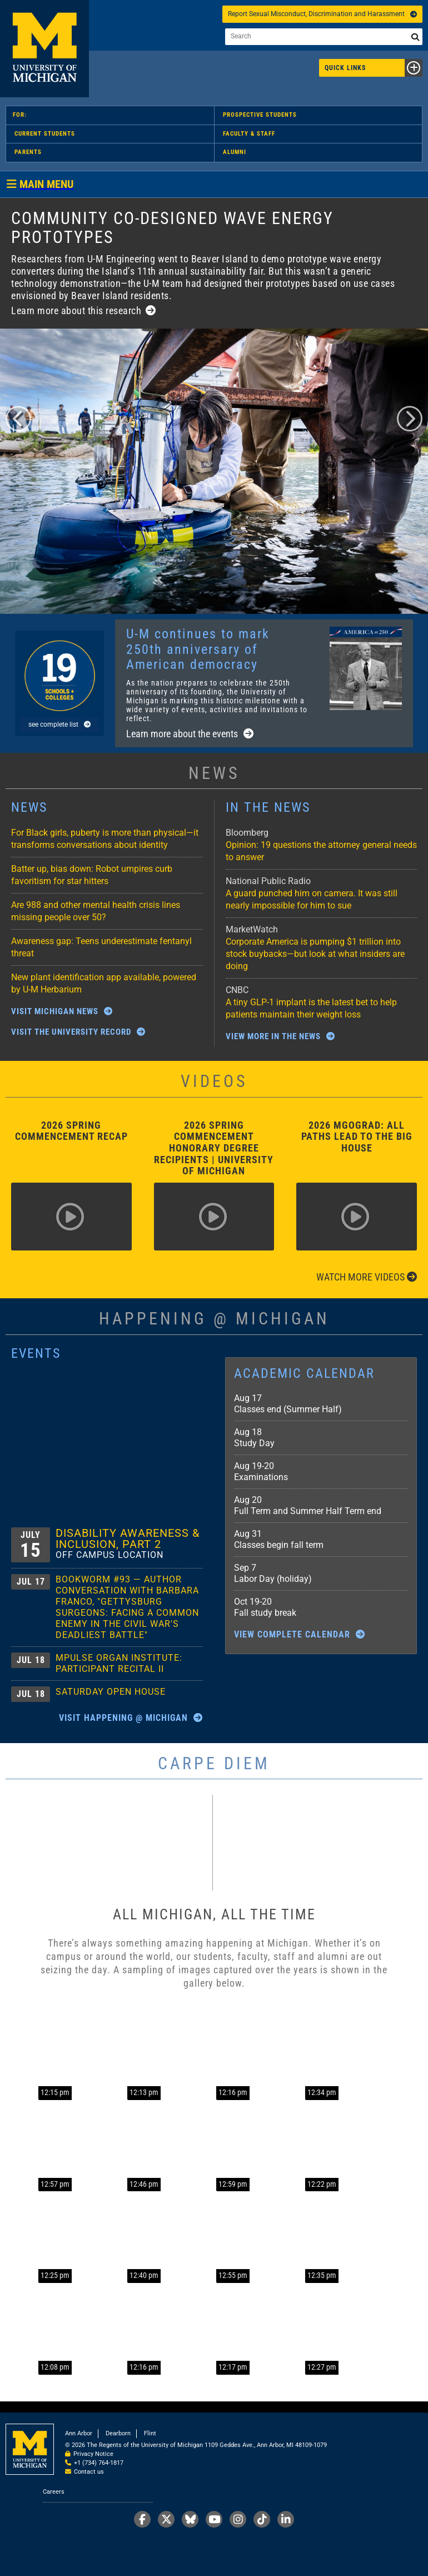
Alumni (234, 152)
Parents (28, 152)
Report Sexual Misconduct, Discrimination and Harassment (322, 14)
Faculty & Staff (249, 133)
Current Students (44, 133)
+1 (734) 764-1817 (98, 2462)
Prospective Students (260, 114)
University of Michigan (44, 48)
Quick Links (373, 68)
